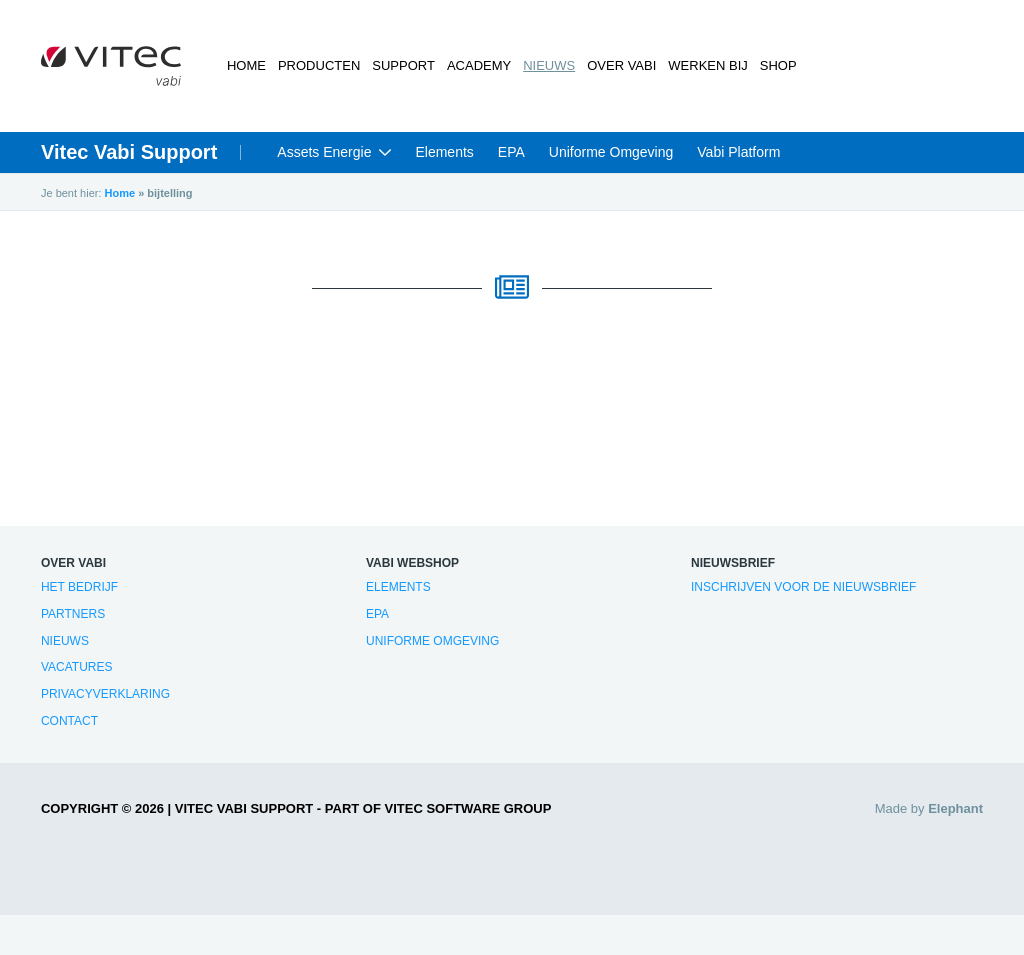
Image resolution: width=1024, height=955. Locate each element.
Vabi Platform (738, 152)
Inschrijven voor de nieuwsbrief (803, 587)
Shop (778, 65)
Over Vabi (621, 65)
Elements (444, 152)
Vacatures (77, 667)
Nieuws (549, 65)
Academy (479, 65)
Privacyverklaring (105, 694)
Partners (73, 614)
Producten (319, 65)
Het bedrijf (79, 587)
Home (246, 65)
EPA (511, 152)
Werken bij (707, 65)
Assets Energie (324, 152)
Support (403, 65)
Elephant (955, 808)
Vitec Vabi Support (129, 152)
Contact (69, 721)
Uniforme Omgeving (611, 152)
